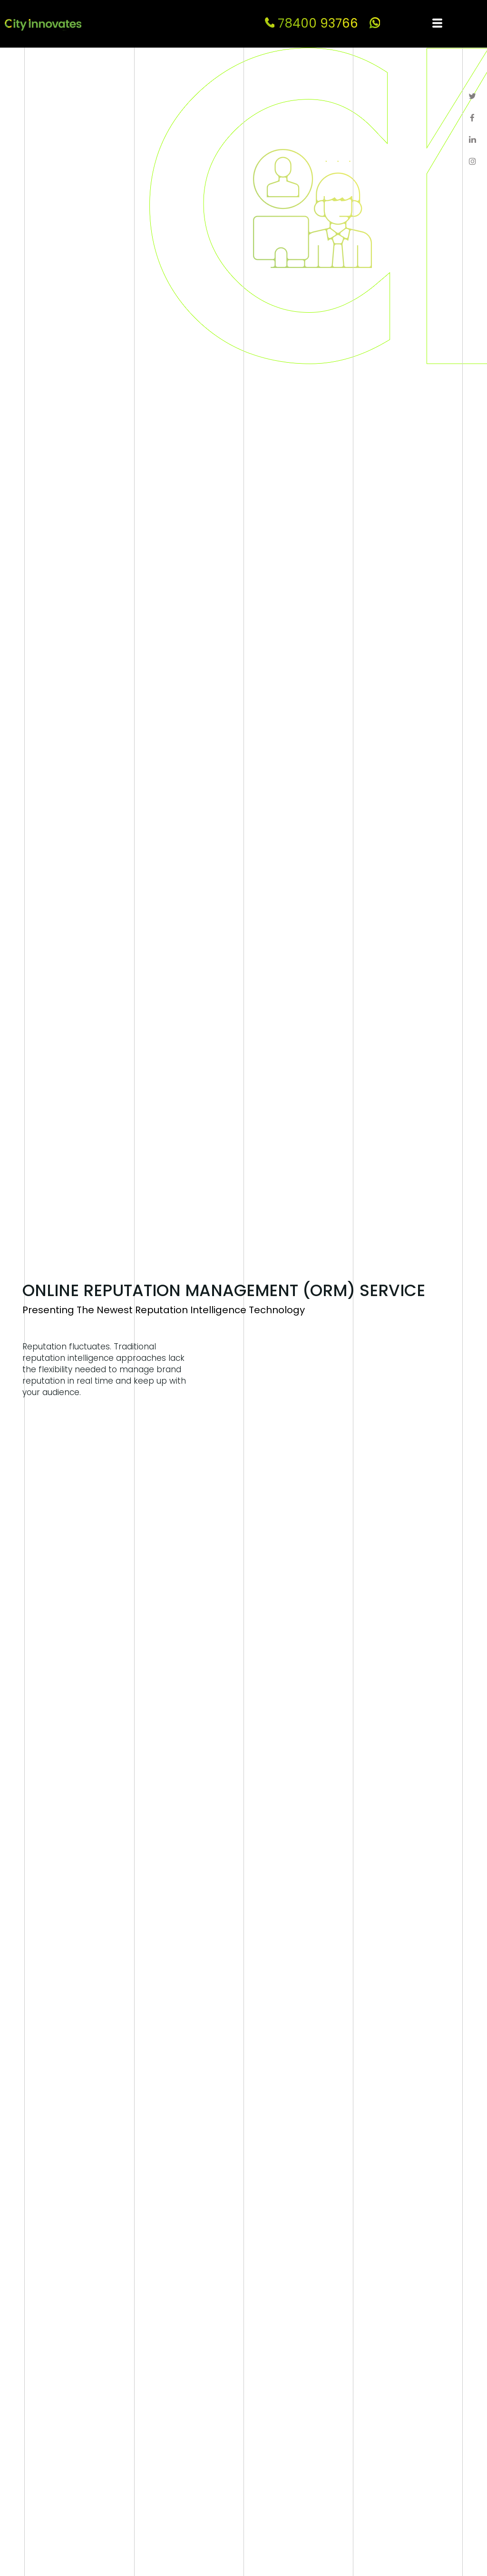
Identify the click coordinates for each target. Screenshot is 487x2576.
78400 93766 (311, 23)
